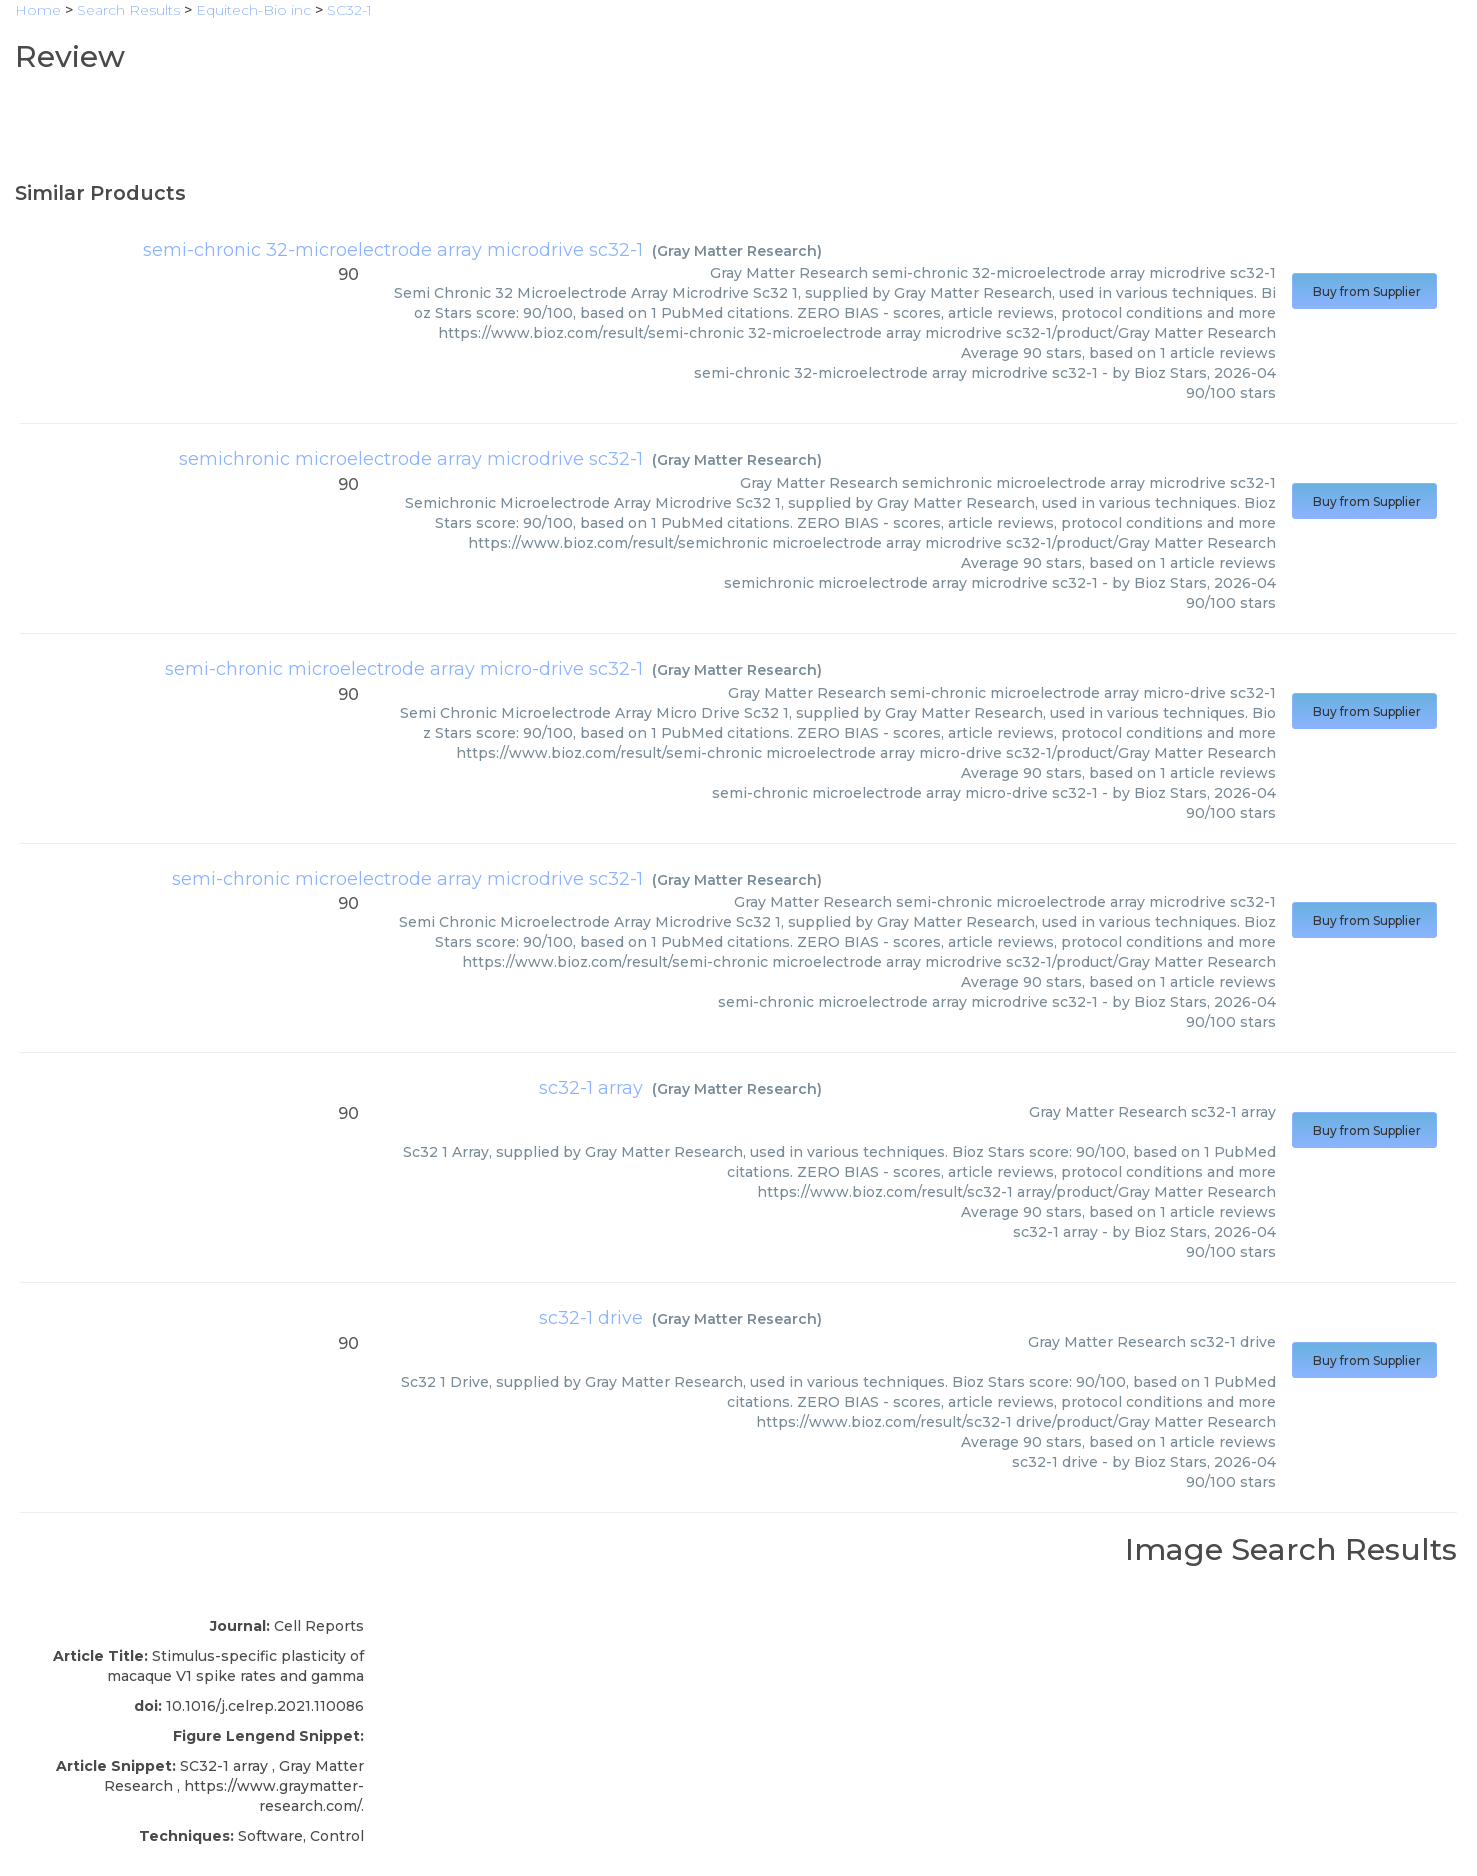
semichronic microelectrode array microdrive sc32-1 (411, 459)
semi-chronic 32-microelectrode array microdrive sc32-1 (393, 250)
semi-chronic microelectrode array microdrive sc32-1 (407, 879)
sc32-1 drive (591, 1318)
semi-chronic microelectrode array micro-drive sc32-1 (404, 669)
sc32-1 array (591, 1088)
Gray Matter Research (737, 251)
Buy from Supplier (1364, 291)
